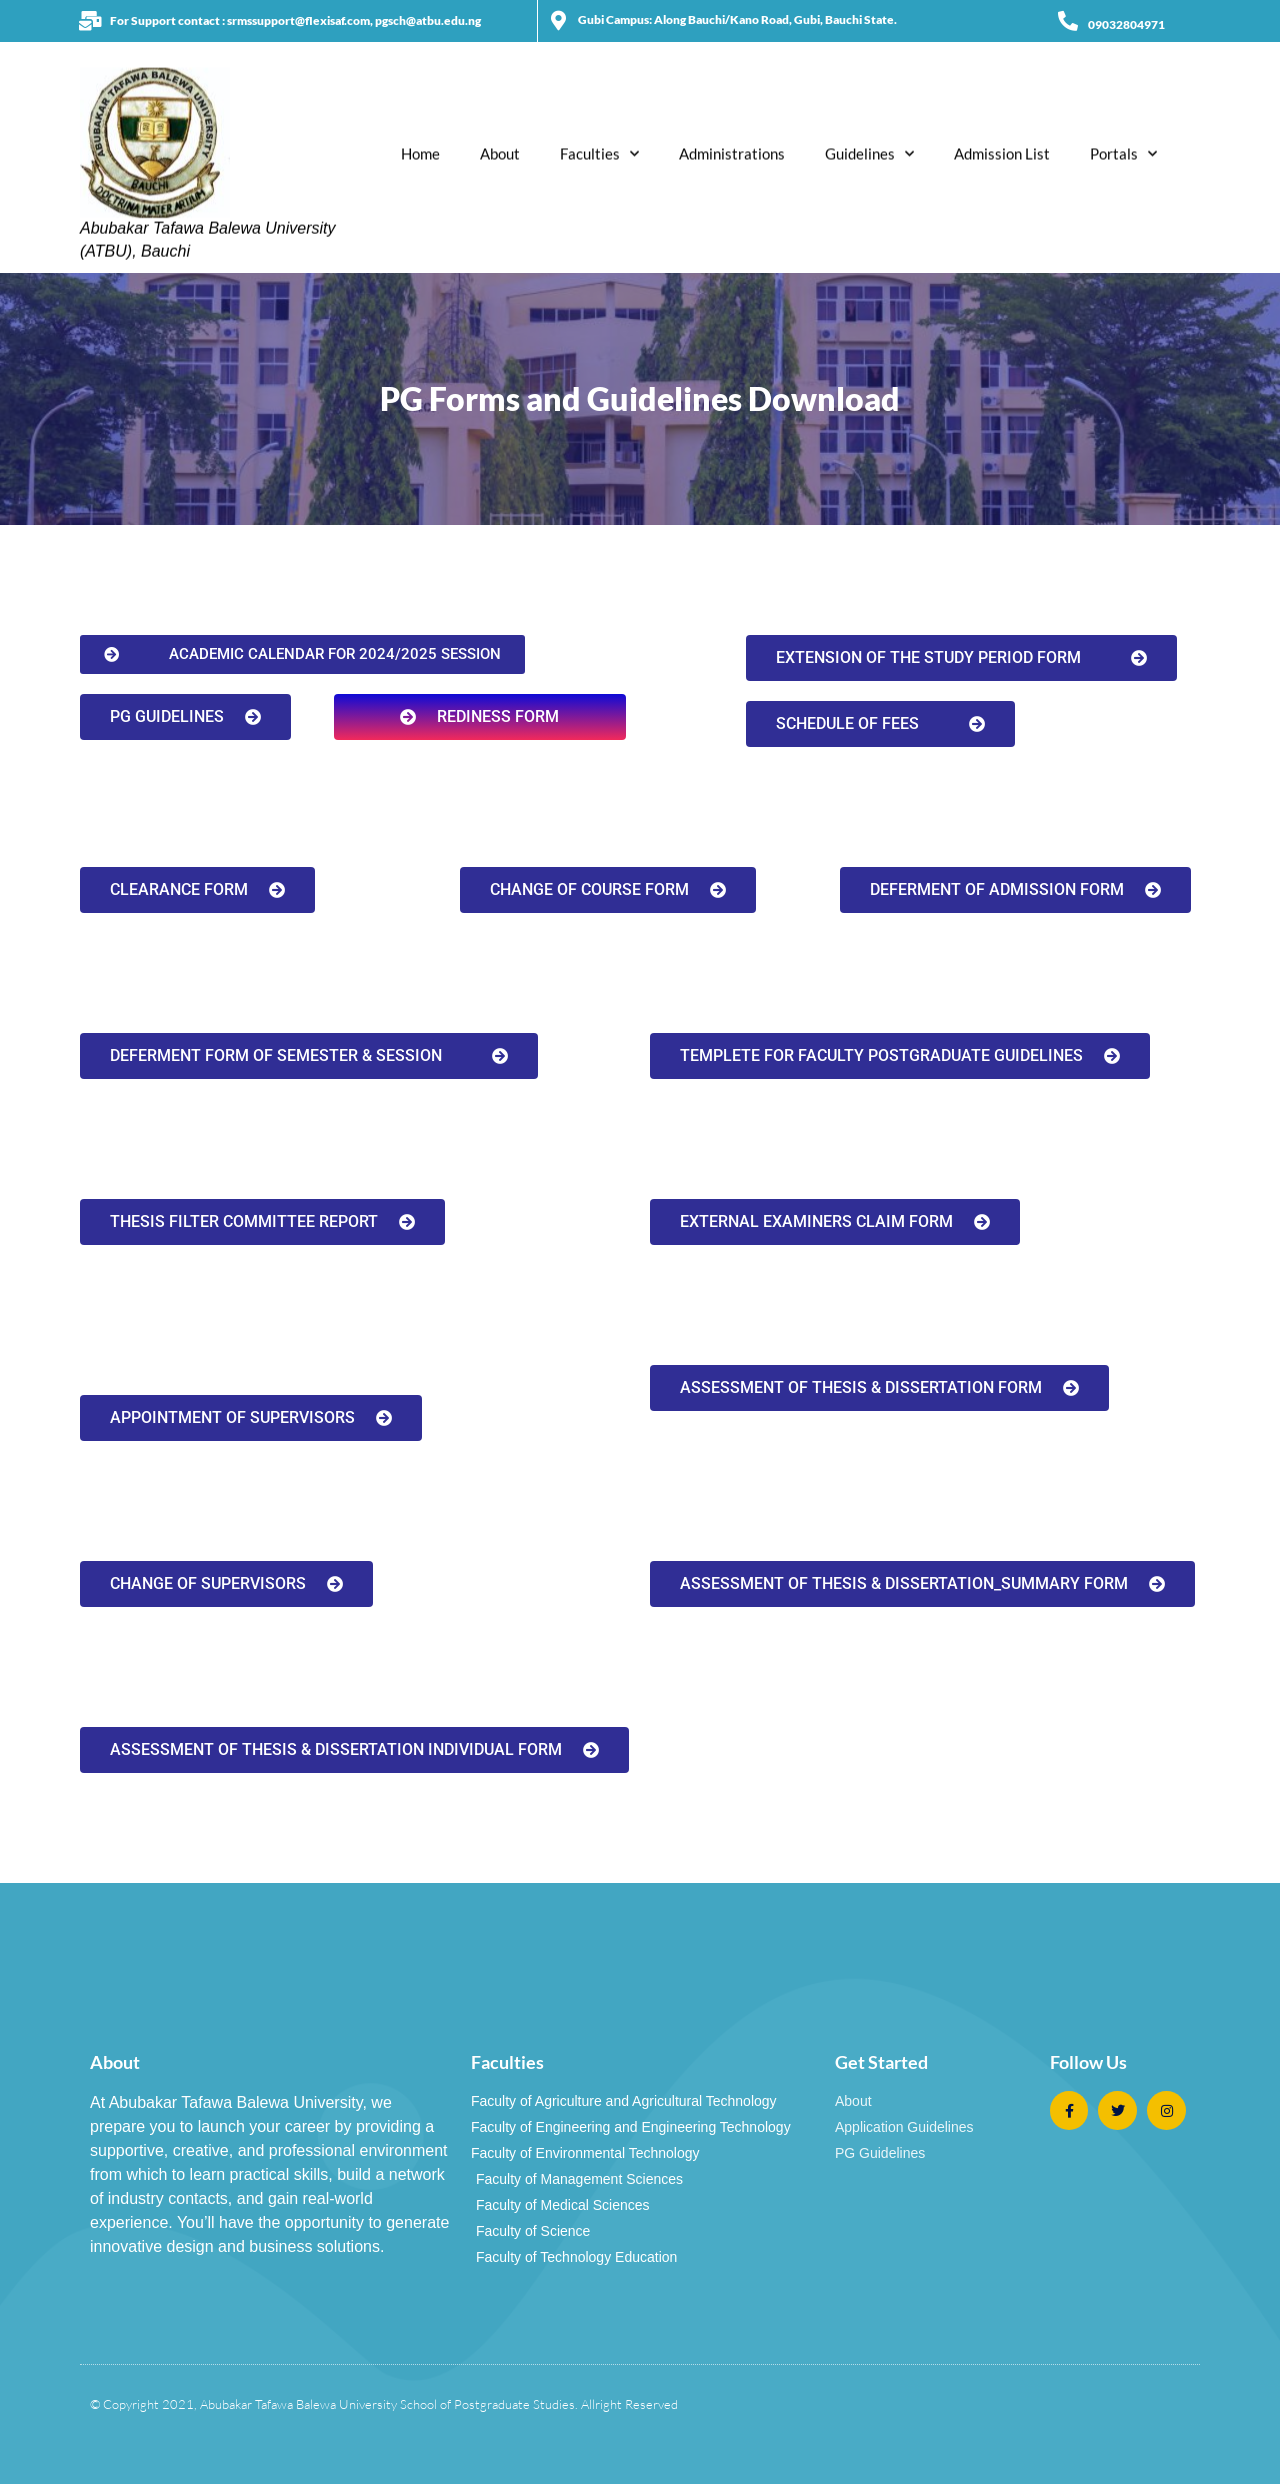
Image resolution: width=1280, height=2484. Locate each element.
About (500, 48)
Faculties (599, 48)
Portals (1123, 48)
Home (420, 48)
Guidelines (869, 48)
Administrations (732, 48)
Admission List (1002, 48)
